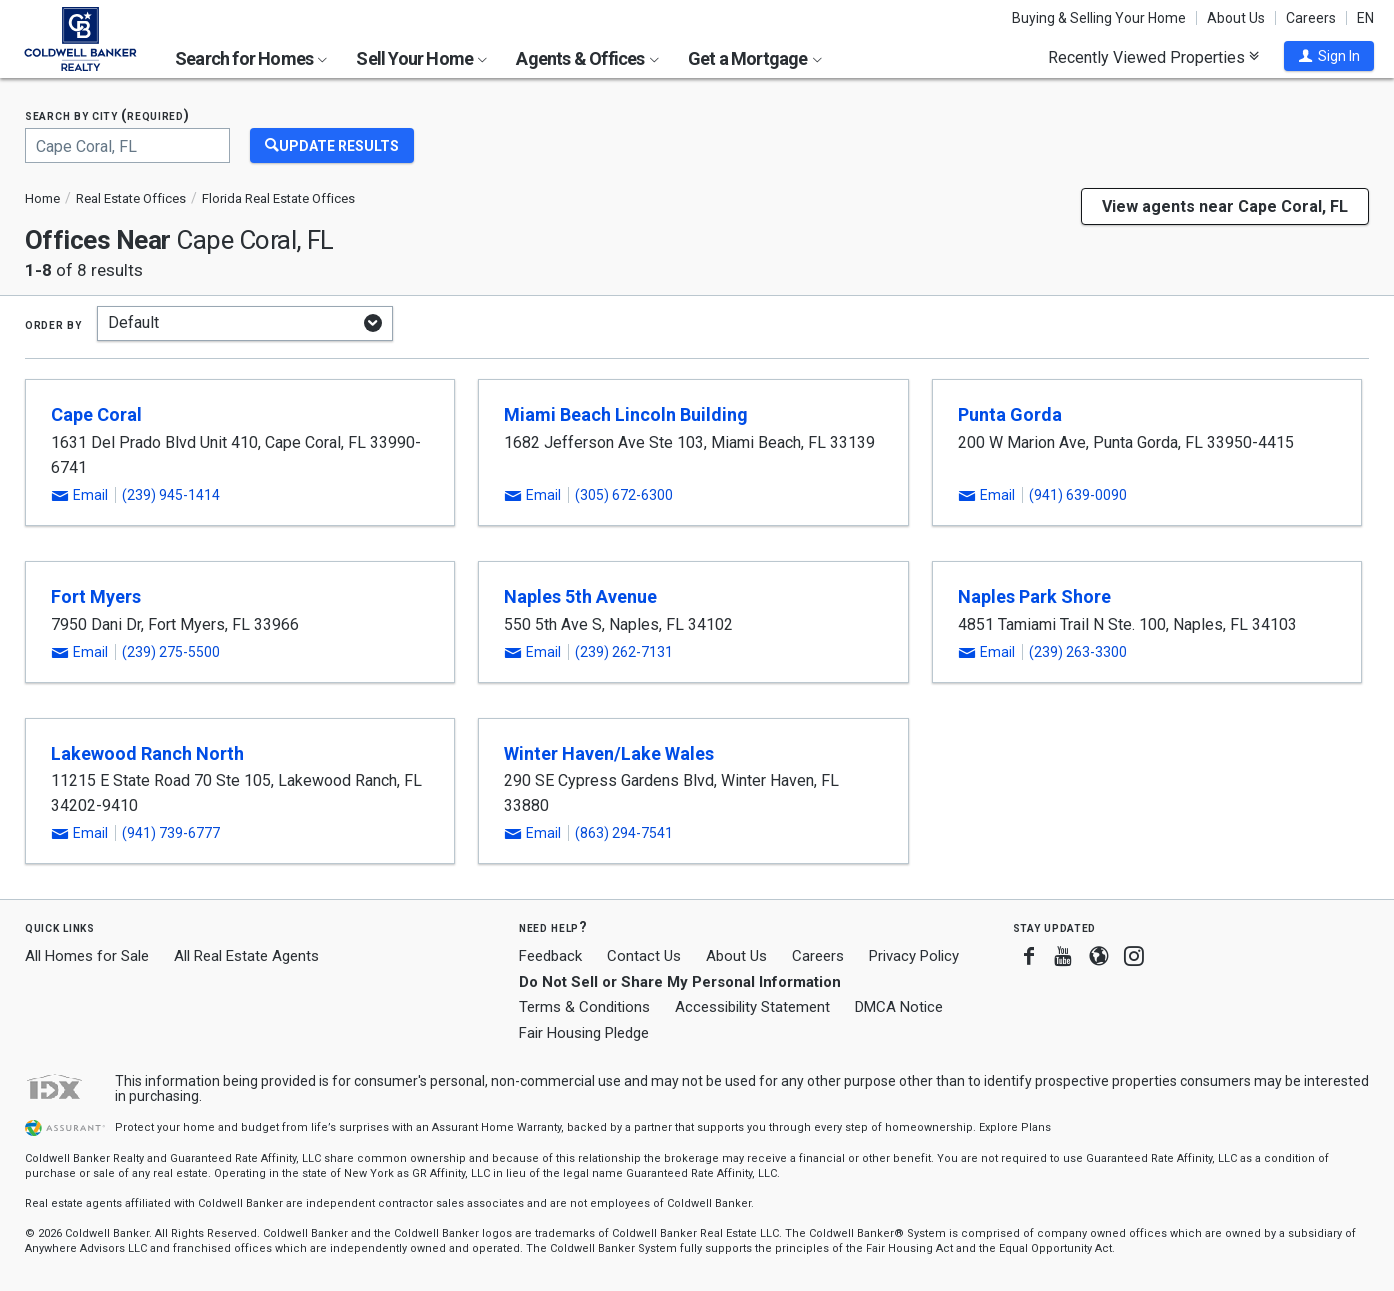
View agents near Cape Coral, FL (1225, 206)
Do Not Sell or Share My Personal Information (680, 982)
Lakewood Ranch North (147, 753)
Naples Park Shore (1034, 596)
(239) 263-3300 (1078, 652)
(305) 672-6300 (624, 495)
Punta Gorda (1010, 414)
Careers (1311, 18)
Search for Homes (251, 58)
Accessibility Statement (752, 1007)
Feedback (550, 956)
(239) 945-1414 (171, 495)
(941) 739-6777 (171, 833)
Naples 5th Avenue (580, 596)
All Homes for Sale (87, 956)
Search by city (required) (107, 115)
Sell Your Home (421, 58)
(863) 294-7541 (624, 833)
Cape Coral (96, 414)
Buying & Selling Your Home (1099, 18)
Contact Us (644, 956)
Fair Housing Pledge (584, 1033)
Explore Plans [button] (1015, 1127)
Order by (53, 324)
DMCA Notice (899, 1007)
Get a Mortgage (755, 58)
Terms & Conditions (584, 1007)
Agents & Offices (587, 58)
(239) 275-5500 (171, 652)
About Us (1236, 18)
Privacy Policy (914, 956)
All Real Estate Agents (246, 956)
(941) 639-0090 (1078, 495)
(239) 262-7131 (624, 652)
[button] (1329, 56)
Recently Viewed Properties (1153, 57)
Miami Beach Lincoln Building (626, 414)
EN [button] (1365, 18)
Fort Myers (96, 596)
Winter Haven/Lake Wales (609, 753)
